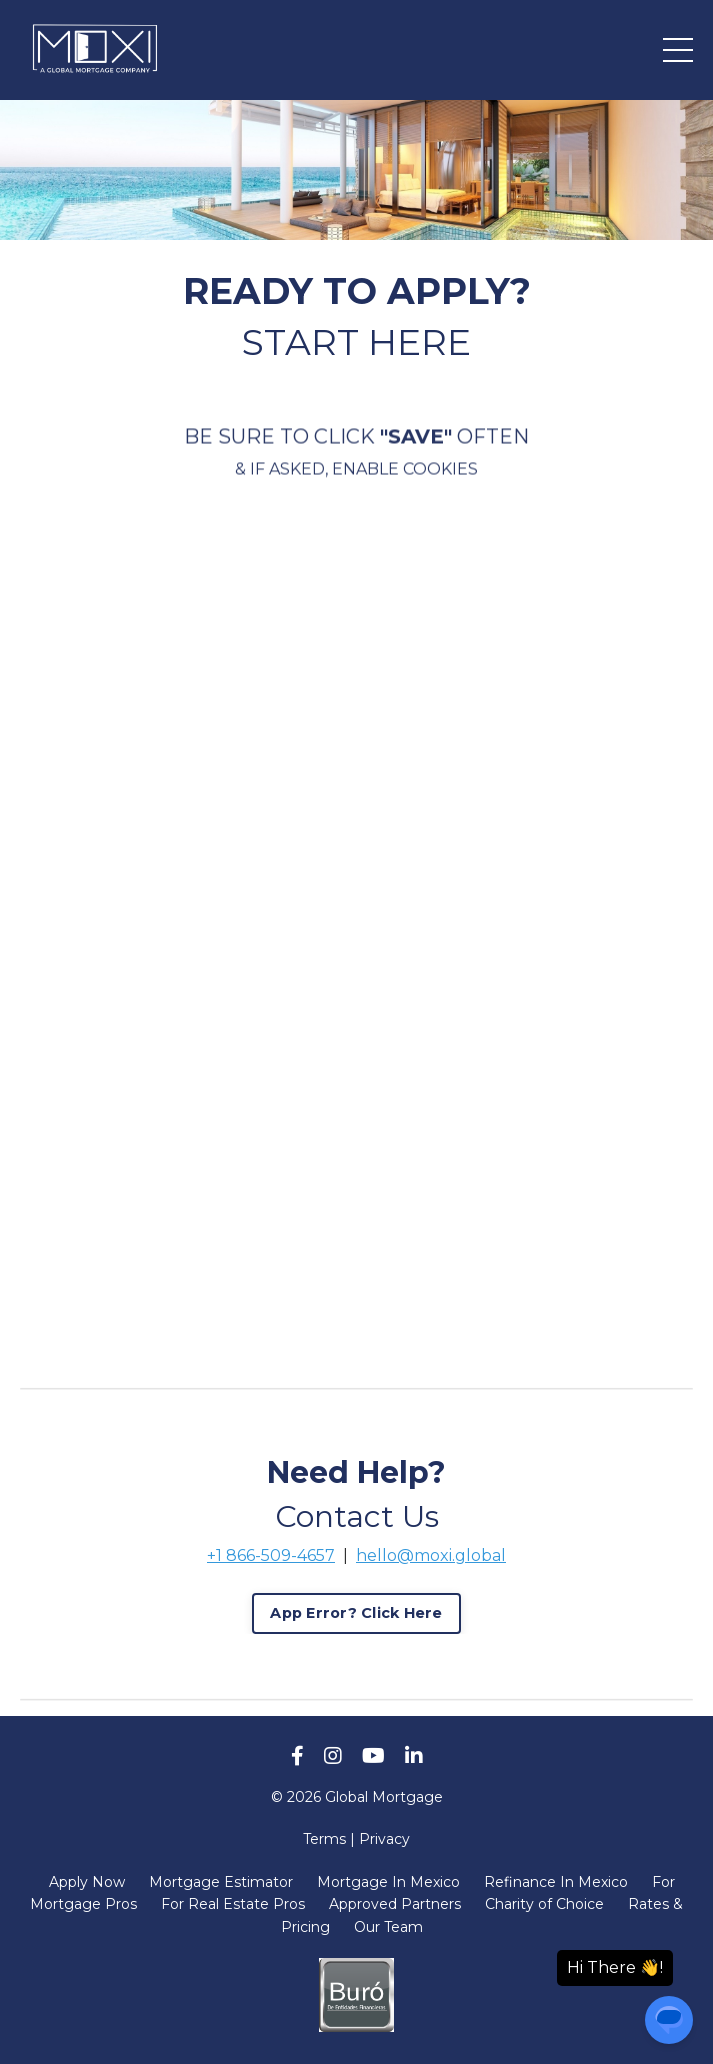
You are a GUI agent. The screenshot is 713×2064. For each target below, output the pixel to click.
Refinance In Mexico (556, 1882)
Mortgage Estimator (221, 1882)
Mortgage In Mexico (388, 1882)
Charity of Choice (544, 1904)
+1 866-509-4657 (271, 1555)
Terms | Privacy (356, 1839)
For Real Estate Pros (233, 1904)
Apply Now (87, 1882)
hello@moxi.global (431, 1555)
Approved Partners (395, 1904)
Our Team (388, 1927)
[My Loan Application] (356, 916)
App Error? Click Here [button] (356, 1613)
